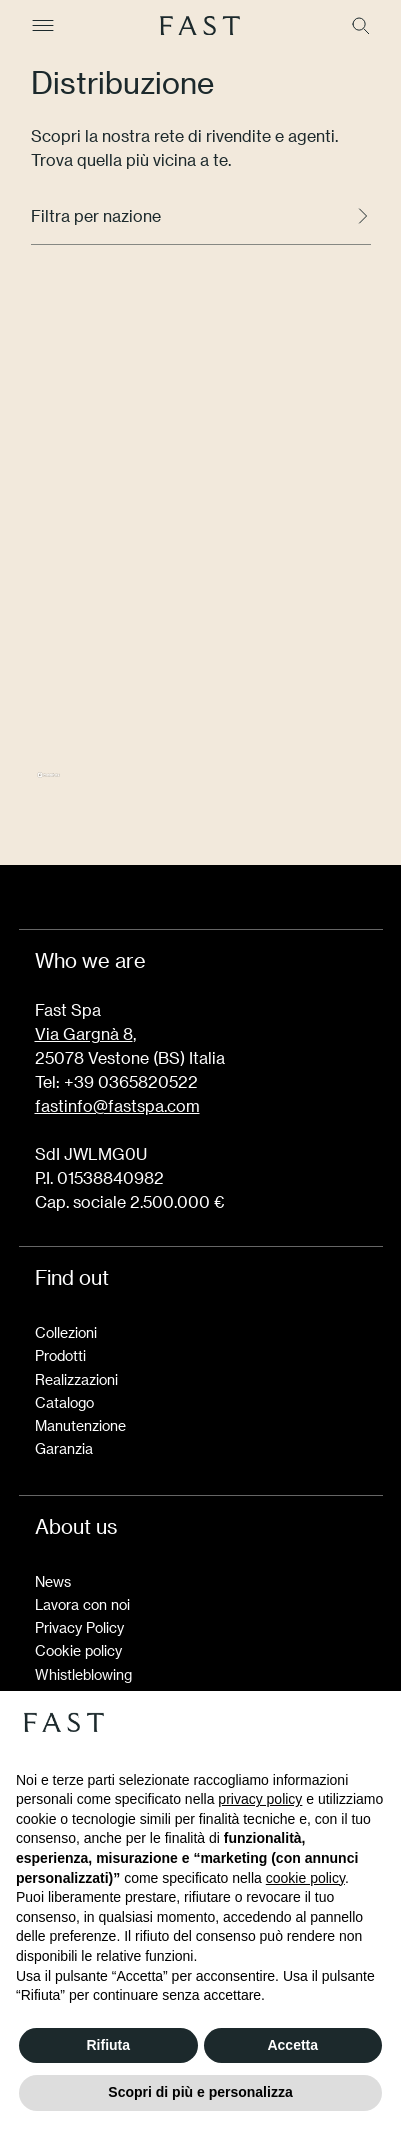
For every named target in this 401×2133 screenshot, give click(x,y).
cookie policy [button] (305, 1878)
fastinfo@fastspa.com (117, 1105)
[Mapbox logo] (48, 783)
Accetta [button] (292, 2045)
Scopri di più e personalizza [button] (200, 2092)
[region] (201, 551)
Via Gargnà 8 (84, 1033)
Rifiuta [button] (108, 2045)
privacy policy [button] (260, 1799)
